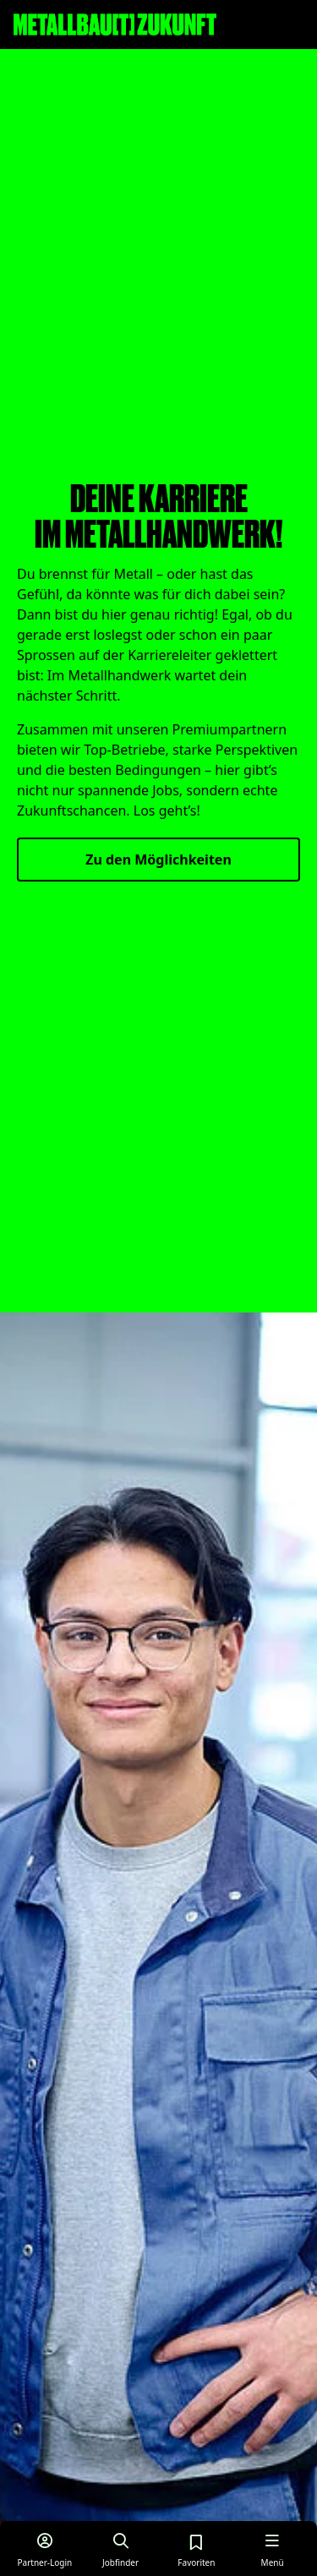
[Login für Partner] (45, 2548)
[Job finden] (121, 2548)
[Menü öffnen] (272, 2548)
